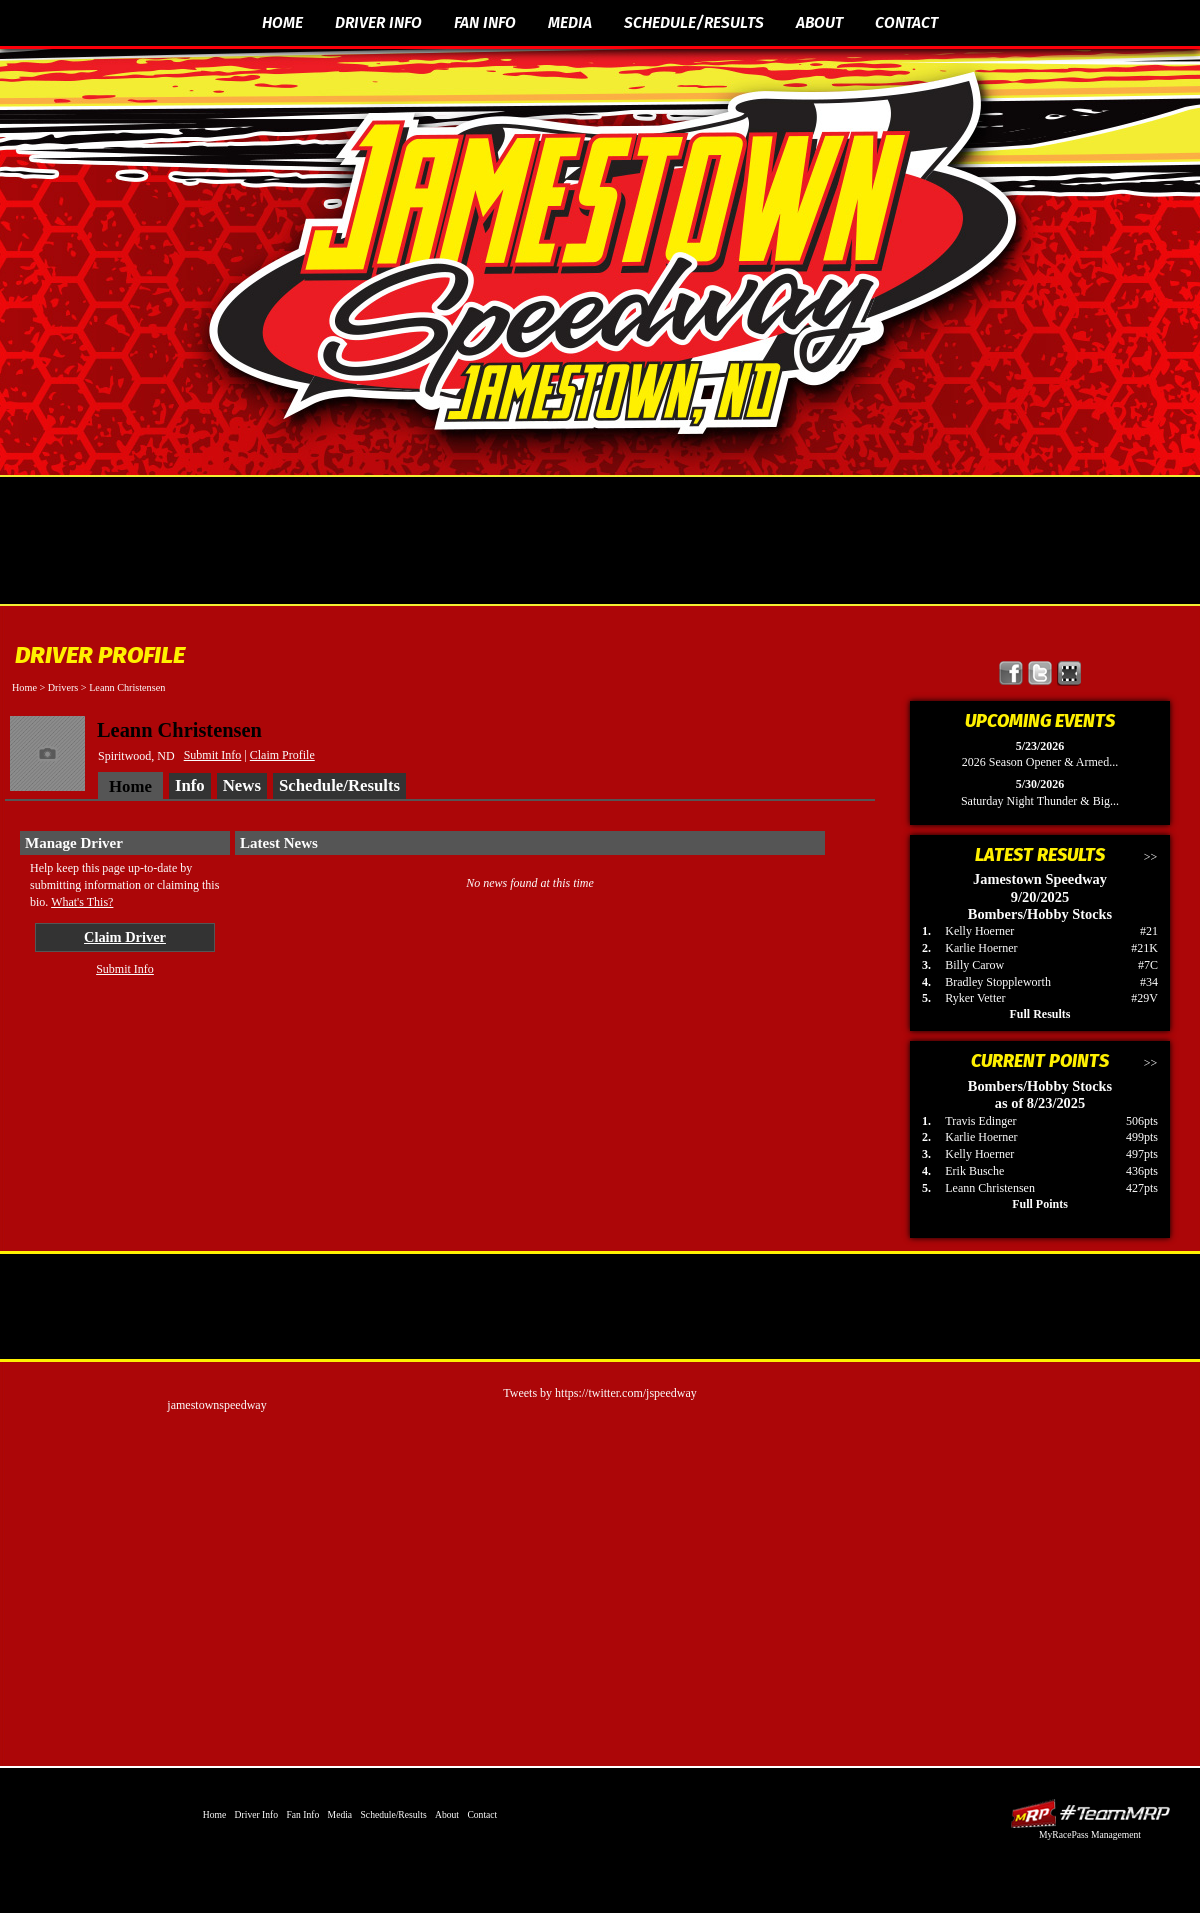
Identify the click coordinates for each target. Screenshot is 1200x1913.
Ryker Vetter (975, 998)
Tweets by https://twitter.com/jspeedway (599, 1393)
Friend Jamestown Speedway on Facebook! (1011, 673)
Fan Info (485, 22)
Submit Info (213, 755)
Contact (906, 22)
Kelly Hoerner (979, 931)
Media (570, 22)
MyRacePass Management (1090, 1834)
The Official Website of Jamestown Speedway (612, 255)
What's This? (82, 902)
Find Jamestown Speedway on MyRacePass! (1069, 673)
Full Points (1040, 1204)
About (819, 22)
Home (282, 22)
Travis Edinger (980, 1121)
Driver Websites (1090, 1813)
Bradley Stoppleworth (998, 982)
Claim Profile (282, 755)
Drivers (63, 687)
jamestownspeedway (216, 1405)
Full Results (1039, 1014)
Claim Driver (125, 937)
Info (190, 785)
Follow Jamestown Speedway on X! (1040, 673)
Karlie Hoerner (981, 948)
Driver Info (378, 22)
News (242, 785)
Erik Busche (974, 1171)
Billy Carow (974, 965)
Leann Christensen (990, 1188)
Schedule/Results (694, 22)
